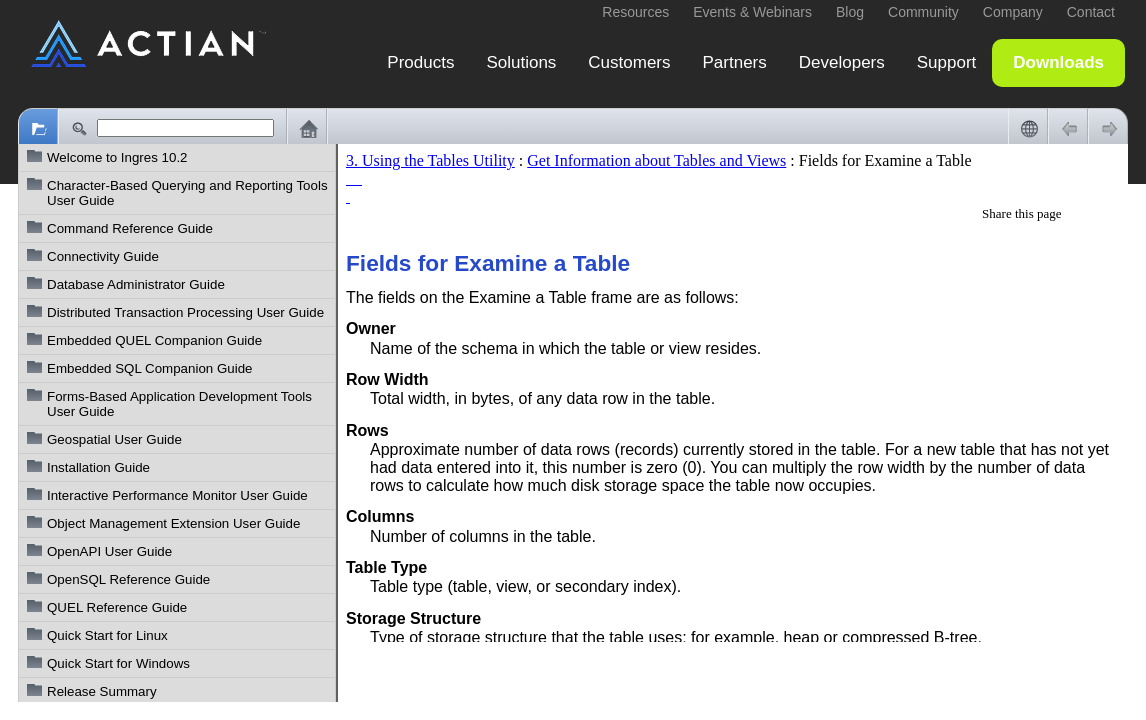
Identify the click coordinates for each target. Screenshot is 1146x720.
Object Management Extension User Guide (173, 523)
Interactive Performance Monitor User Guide (177, 495)
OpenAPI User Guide (109, 551)
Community (923, 12)
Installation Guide (98, 467)
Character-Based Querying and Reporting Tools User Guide (187, 193)
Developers (842, 62)
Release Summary (102, 691)
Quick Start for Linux (107, 635)
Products (420, 62)
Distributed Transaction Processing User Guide (185, 312)
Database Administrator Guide (136, 284)
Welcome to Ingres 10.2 (117, 157)
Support (947, 62)
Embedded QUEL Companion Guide (154, 340)
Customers (629, 62)
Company (1013, 12)
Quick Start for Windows (118, 663)
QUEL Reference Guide (117, 607)
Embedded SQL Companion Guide (149, 368)
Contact (1091, 12)
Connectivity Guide (103, 256)
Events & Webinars (752, 12)
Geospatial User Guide (114, 439)
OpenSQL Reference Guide (128, 579)
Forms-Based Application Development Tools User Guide (179, 404)
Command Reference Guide (130, 228)
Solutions (521, 62)
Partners (735, 62)
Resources (635, 12)
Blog (850, 12)
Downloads (1058, 62)
